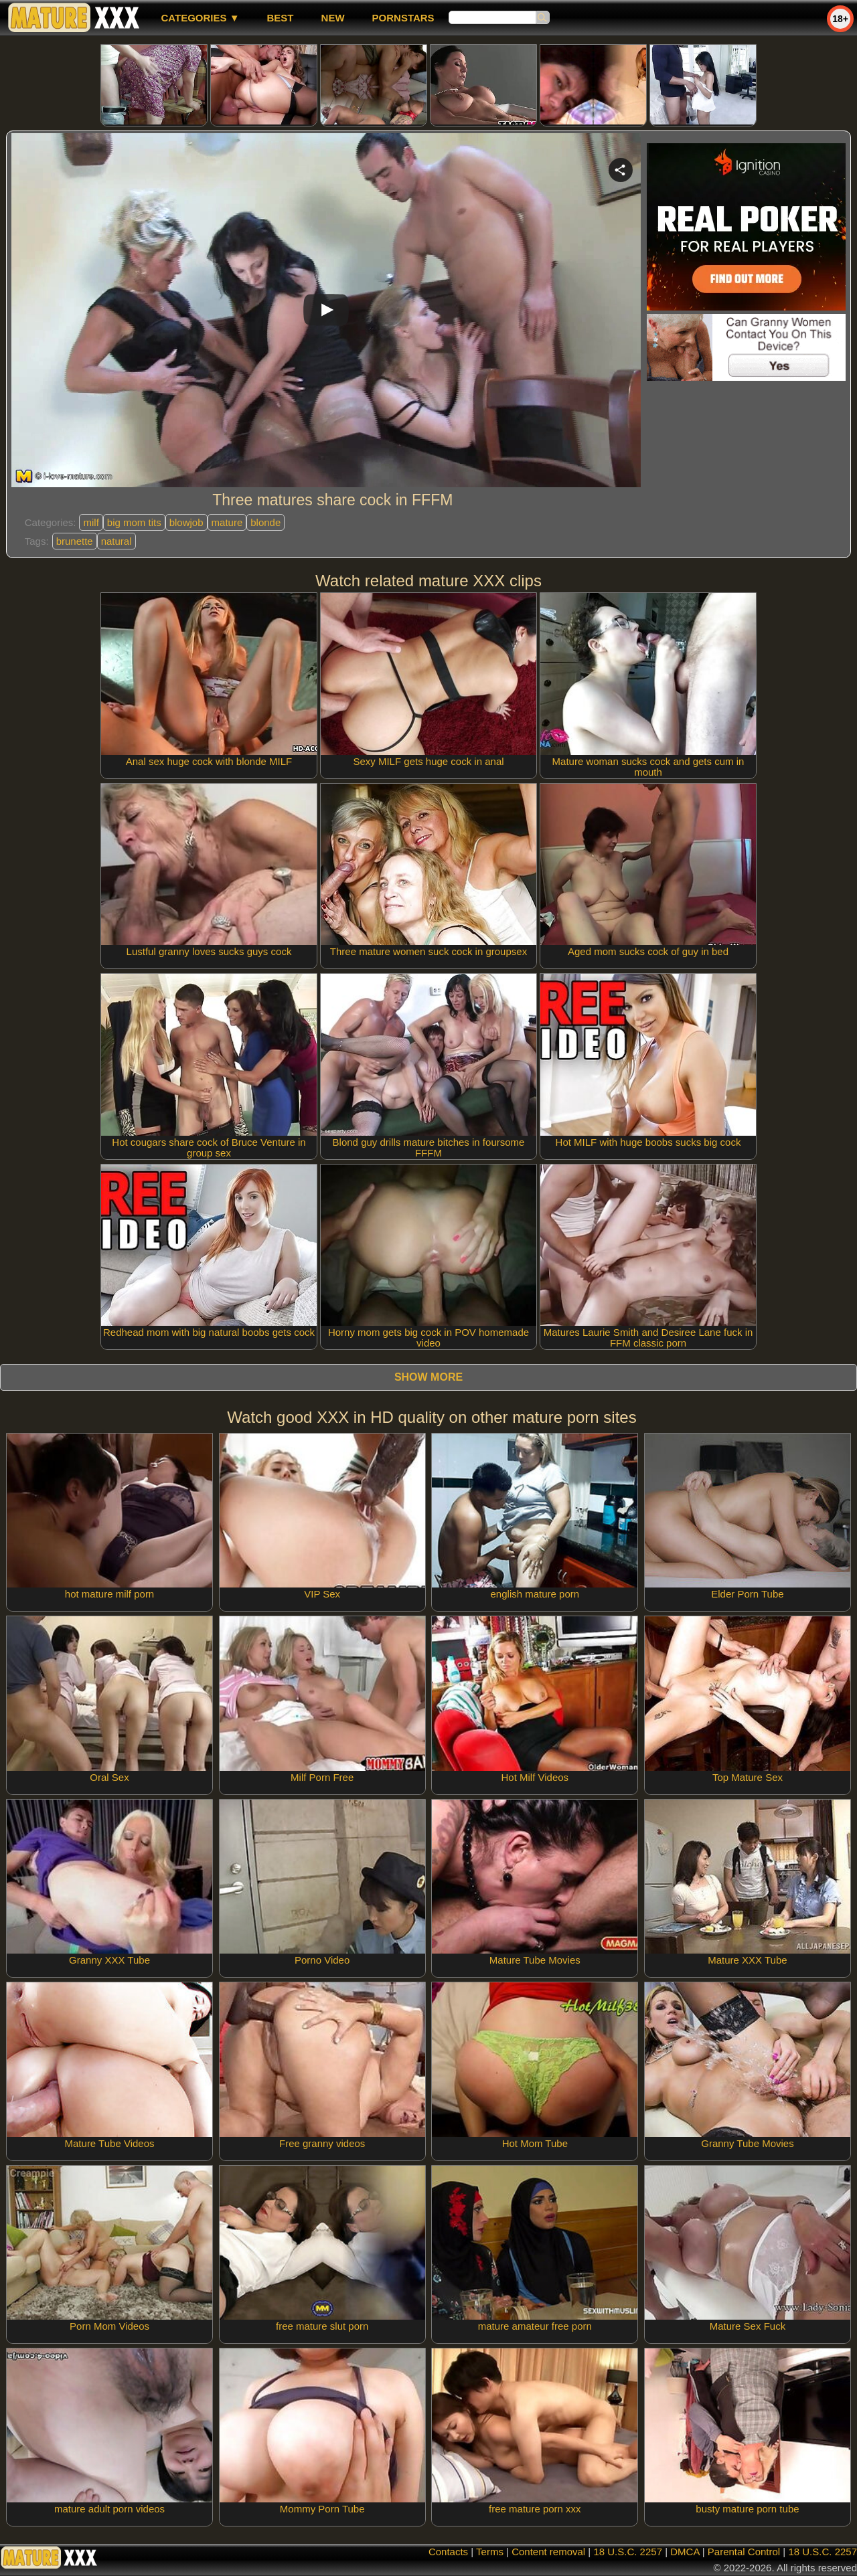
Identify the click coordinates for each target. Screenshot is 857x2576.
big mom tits (134, 522)
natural (116, 541)
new (333, 17)
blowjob (186, 522)
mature (227, 522)
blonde (265, 522)
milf (90, 522)
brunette (74, 541)
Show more (428, 1377)
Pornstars (403, 17)
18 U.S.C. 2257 (627, 2551)
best (280, 17)
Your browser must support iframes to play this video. (326, 312)
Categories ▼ (200, 17)
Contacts (448, 2551)
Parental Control (744, 2551)
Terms (489, 2551)
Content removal (548, 2551)
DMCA (684, 2551)
